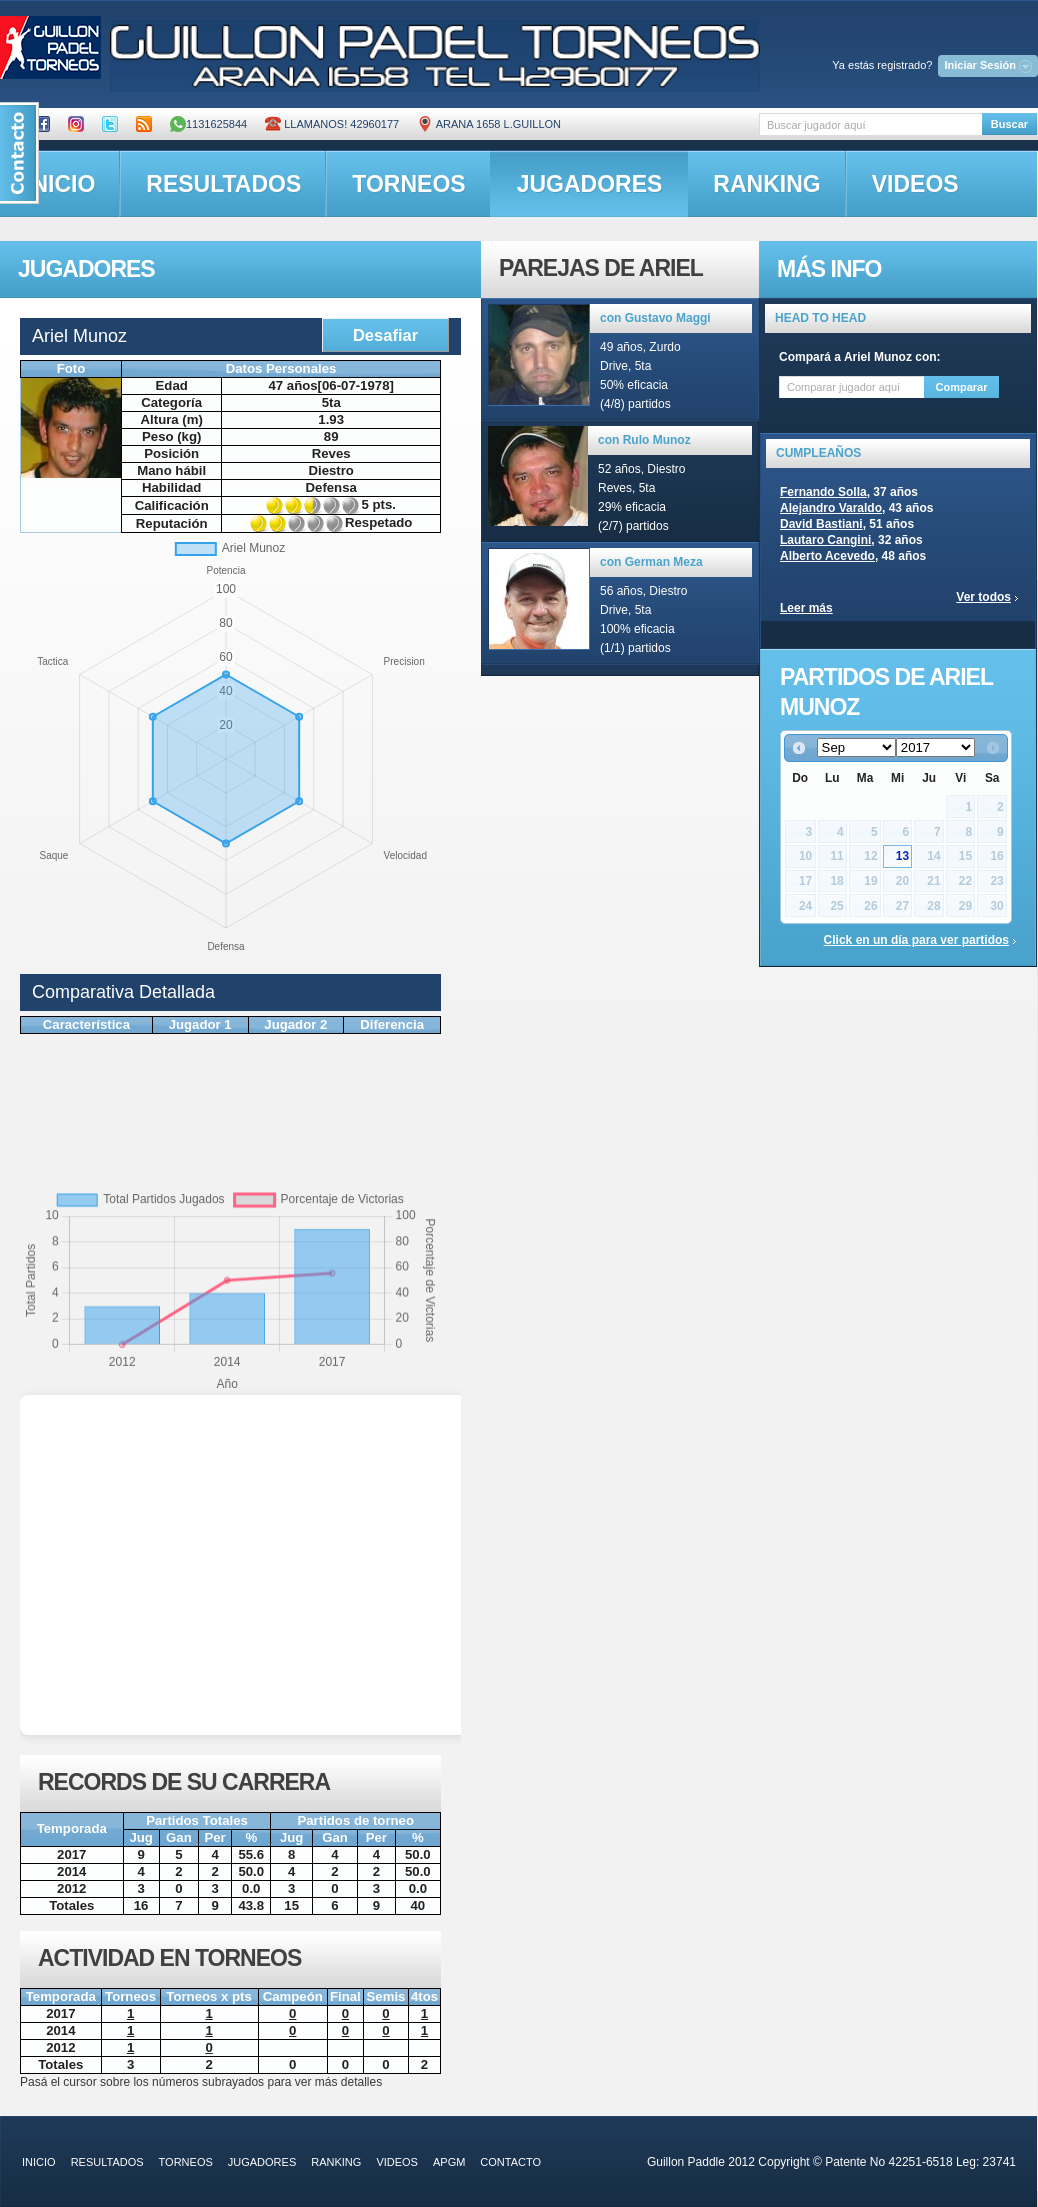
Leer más (806, 608)
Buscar (1009, 124)
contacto (510, 2162)
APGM (449, 2162)
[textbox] (870, 124)
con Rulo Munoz (644, 440)
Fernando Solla (823, 492)
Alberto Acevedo (827, 556)
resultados (223, 184)
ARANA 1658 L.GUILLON (489, 124)
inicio (39, 2162)
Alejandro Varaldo (831, 508)
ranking (766, 184)
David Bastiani (821, 524)
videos (915, 184)
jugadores (590, 184)
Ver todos (983, 597)
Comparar (962, 387)
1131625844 (208, 124)
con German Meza (651, 562)
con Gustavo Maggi (655, 318)
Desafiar (385, 335)
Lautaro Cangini (825, 540)
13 (902, 856)
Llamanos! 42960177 (332, 124)
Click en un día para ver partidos (916, 940)
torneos (408, 184)
